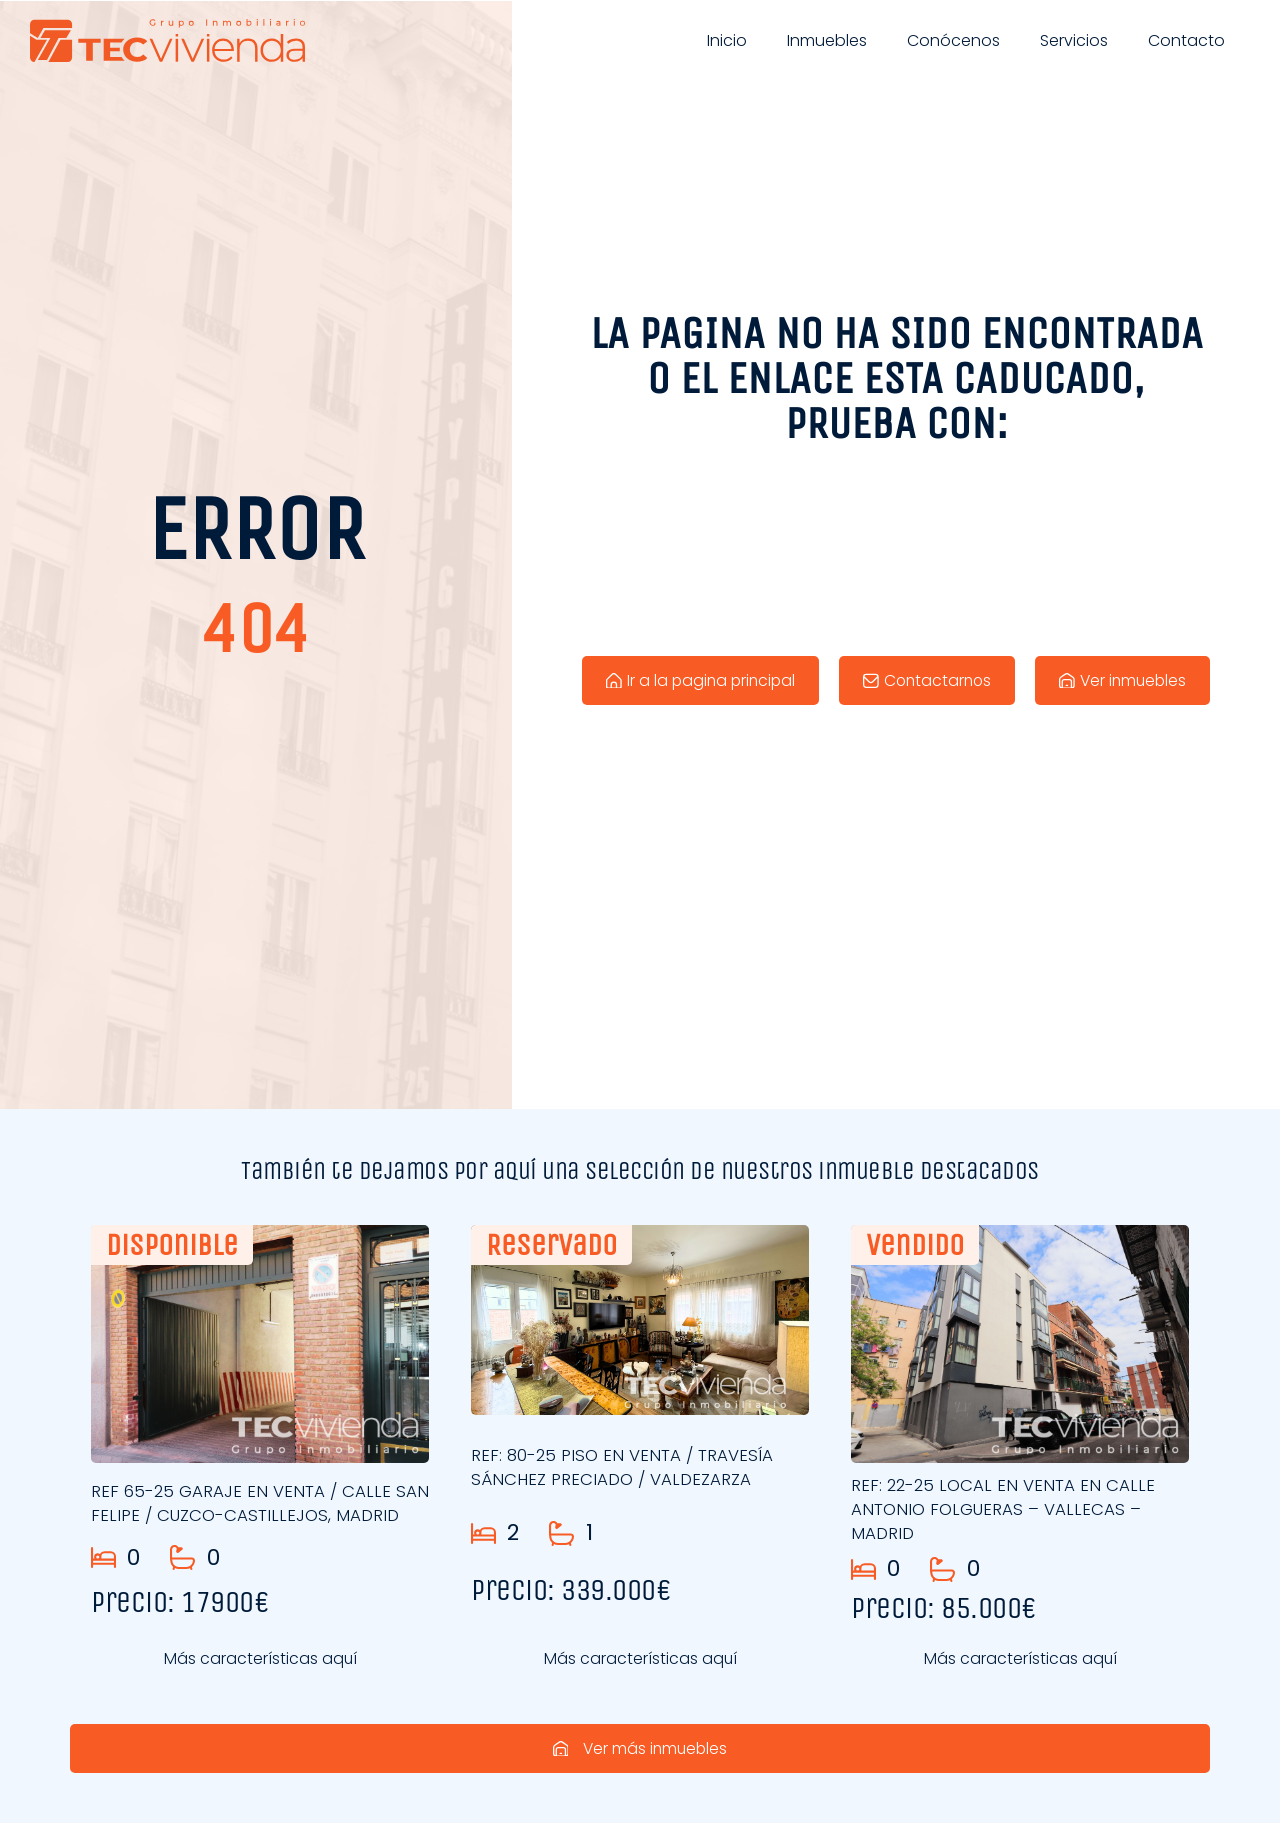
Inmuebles (827, 40)
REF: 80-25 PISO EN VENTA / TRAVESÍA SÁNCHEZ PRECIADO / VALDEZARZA (625, 1467)
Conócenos (953, 40)
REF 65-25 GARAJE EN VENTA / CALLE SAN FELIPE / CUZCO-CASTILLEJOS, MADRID (243, 1509)
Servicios (1074, 40)
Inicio (727, 40)
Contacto (1186, 40)
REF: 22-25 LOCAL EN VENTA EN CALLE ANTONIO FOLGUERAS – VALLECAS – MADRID (1006, 1509)
